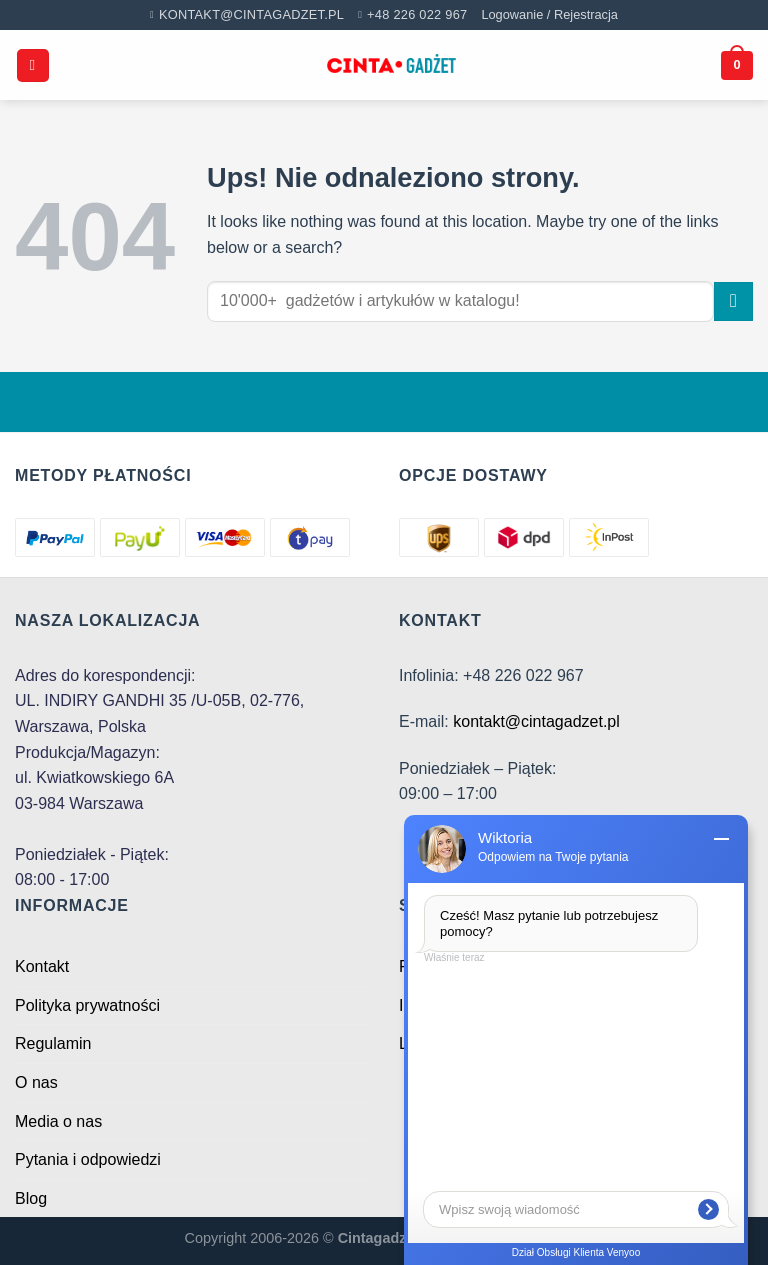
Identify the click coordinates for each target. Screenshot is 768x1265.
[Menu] (33, 65)
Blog (31, 1198)
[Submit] (733, 301)
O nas (36, 1082)
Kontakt (42, 966)
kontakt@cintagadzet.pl (536, 721)
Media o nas (58, 1121)
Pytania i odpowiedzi (88, 1159)
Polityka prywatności (87, 1005)
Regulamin (53, 1043)
